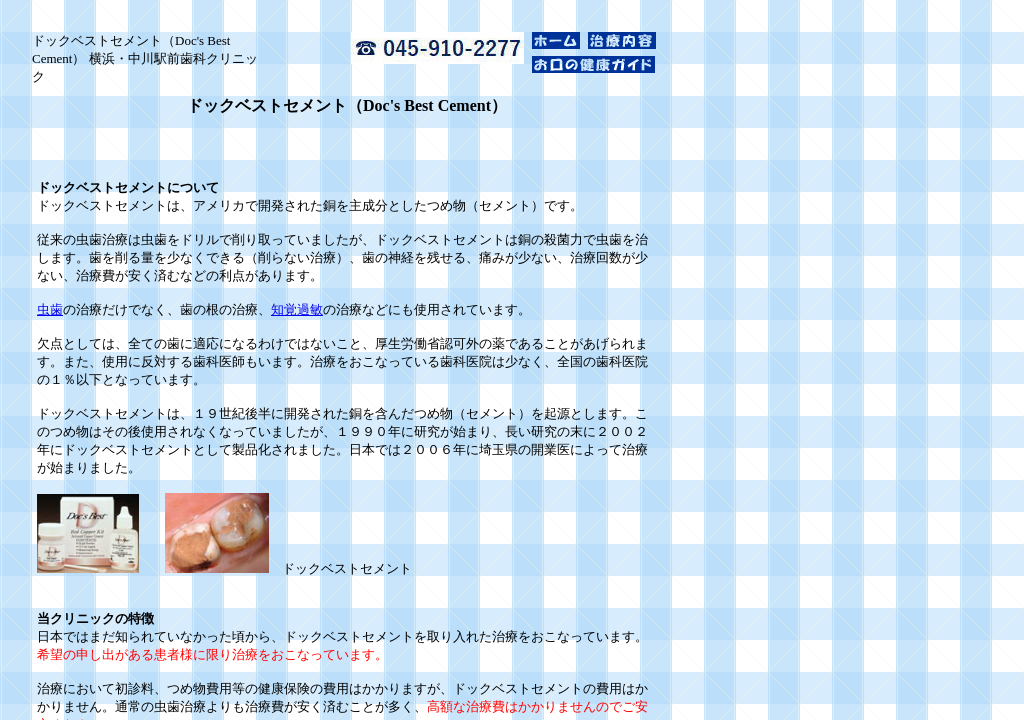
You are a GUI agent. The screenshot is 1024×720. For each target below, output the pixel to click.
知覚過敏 (297, 309)
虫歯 (50, 309)
